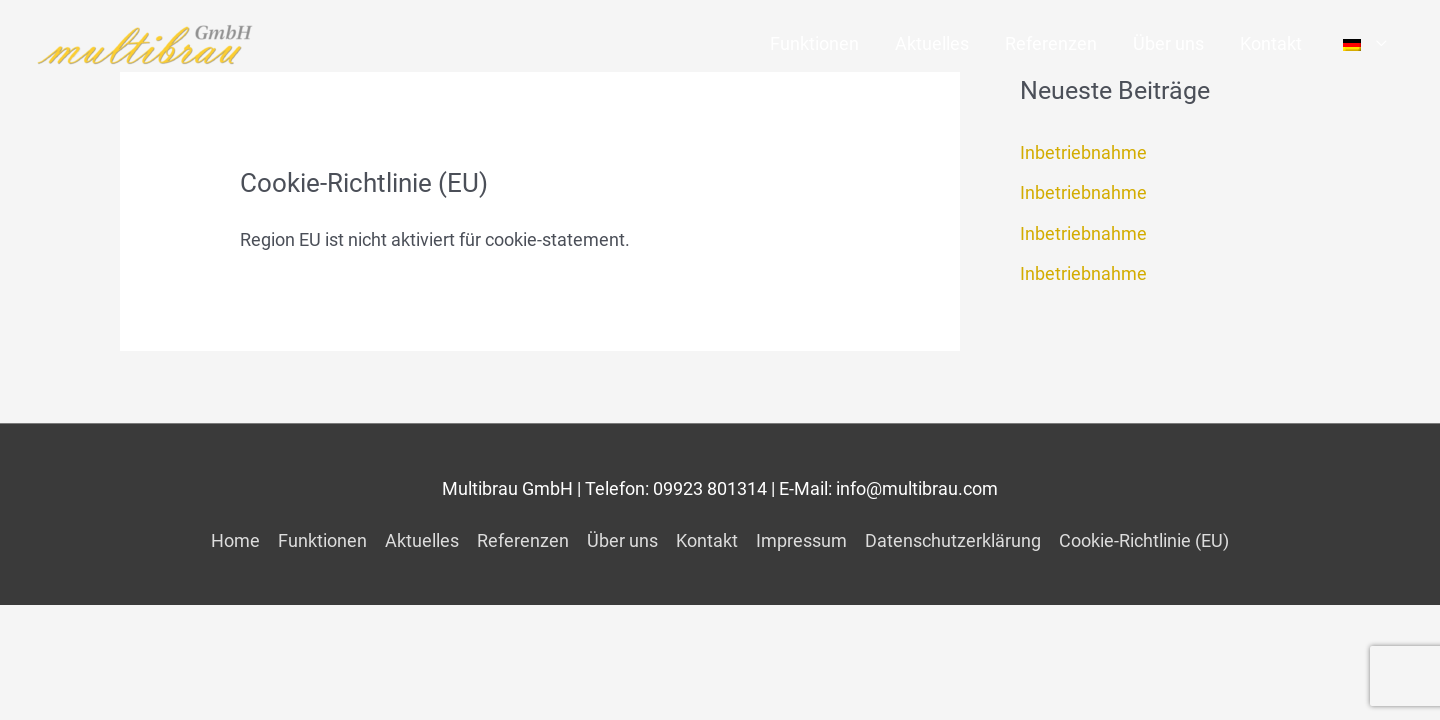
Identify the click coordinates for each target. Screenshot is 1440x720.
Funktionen (814, 43)
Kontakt (1271, 43)
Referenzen (1051, 43)
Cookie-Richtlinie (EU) (1144, 540)
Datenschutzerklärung (953, 540)
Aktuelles (932, 43)
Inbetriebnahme (1083, 152)
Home (235, 540)
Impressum (801, 540)
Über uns (1168, 43)
